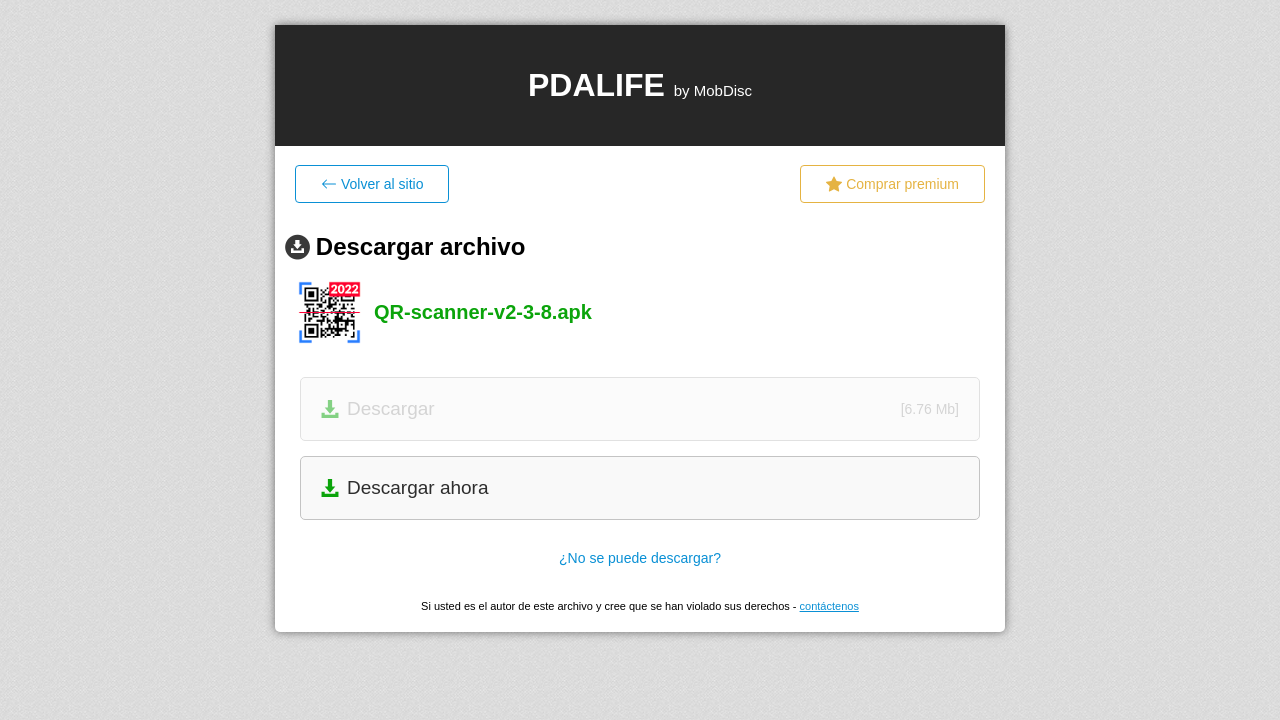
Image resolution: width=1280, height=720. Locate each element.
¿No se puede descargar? (640, 558)
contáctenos (829, 606)
